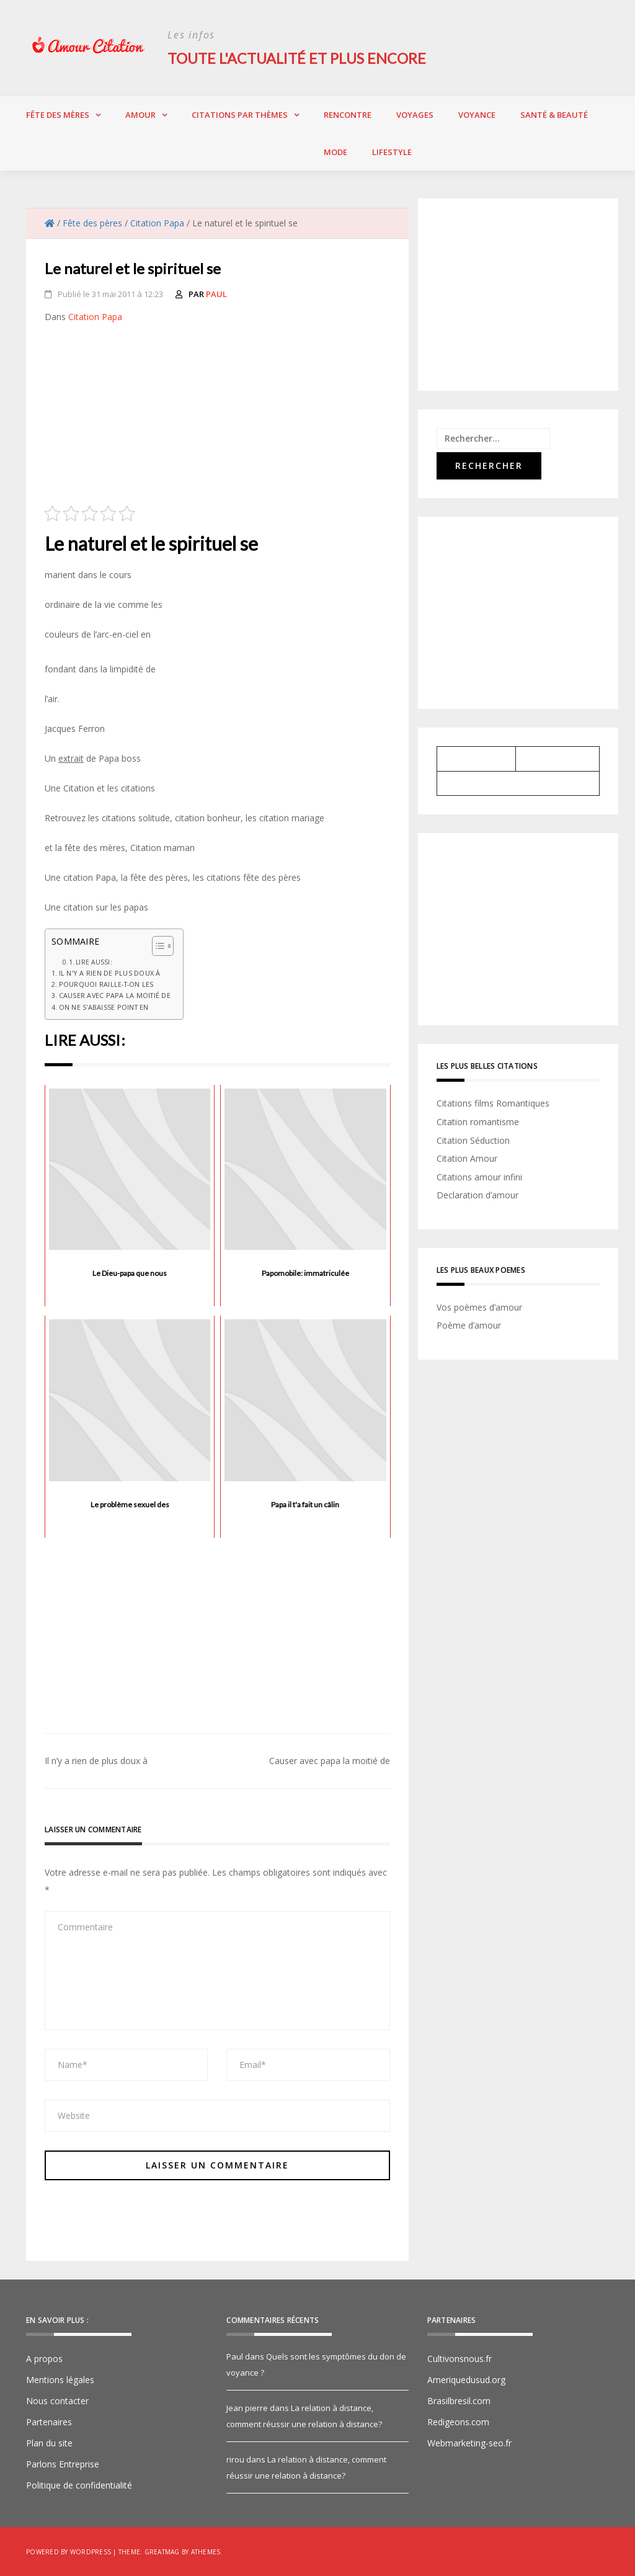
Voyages (414, 114)
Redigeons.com (458, 2421)
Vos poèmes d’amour (479, 1307)
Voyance (476, 114)
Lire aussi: (94, 962)
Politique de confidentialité (79, 2484)
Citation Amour (467, 1158)
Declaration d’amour (477, 1195)
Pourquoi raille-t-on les (106, 984)
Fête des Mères (57, 114)
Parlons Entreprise (62, 2463)
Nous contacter (57, 2400)
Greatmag (162, 2551)
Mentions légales (60, 2379)
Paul (216, 294)
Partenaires (49, 2421)
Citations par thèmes (240, 114)
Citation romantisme (478, 1122)
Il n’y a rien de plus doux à (96, 1760)
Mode (335, 152)
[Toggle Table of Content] (157, 945)
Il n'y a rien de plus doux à (110, 972)
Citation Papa (95, 317)
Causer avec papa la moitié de (115, 995)
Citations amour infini (479, 1176)
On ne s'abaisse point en (104, 1006)
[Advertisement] (217, 419)
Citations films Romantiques (493, 1103)
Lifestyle (392, 152)
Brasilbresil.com (459, 2400)
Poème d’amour (469, 1325)
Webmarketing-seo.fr (469, 2442)
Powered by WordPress (68, 2551)
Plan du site (49, 2442)
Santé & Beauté (554, 114)
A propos (44, 2358)
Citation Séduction (473, 1140)
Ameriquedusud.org (466, 2379)
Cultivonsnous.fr (459, 2358)
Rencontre (347, 114)
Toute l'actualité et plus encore (299, 58)
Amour (140, 114)
